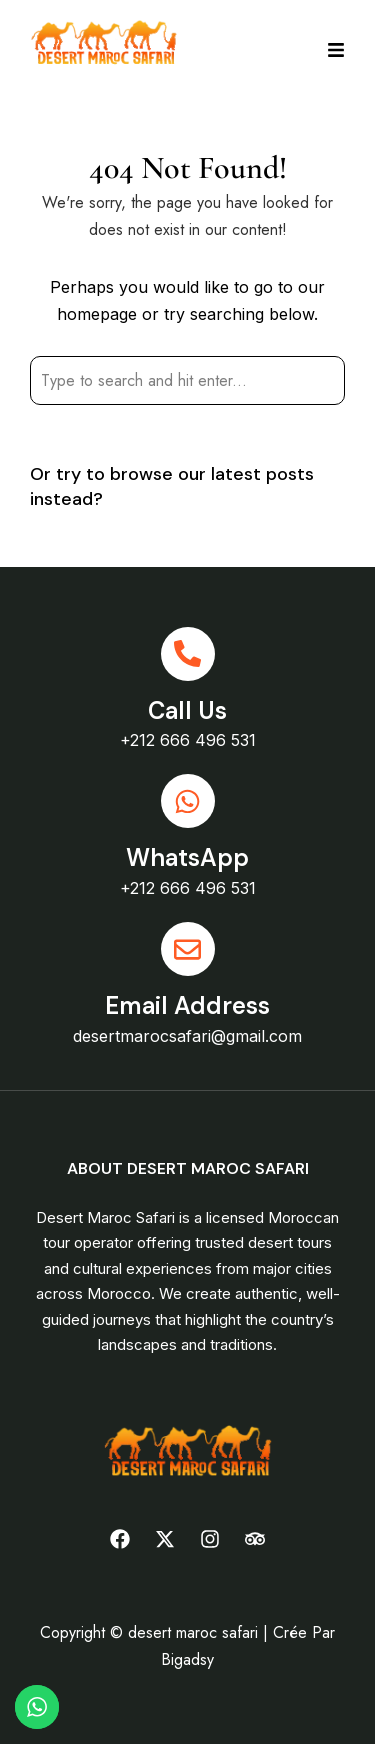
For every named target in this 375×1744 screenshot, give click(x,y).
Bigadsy (187, 1659)
